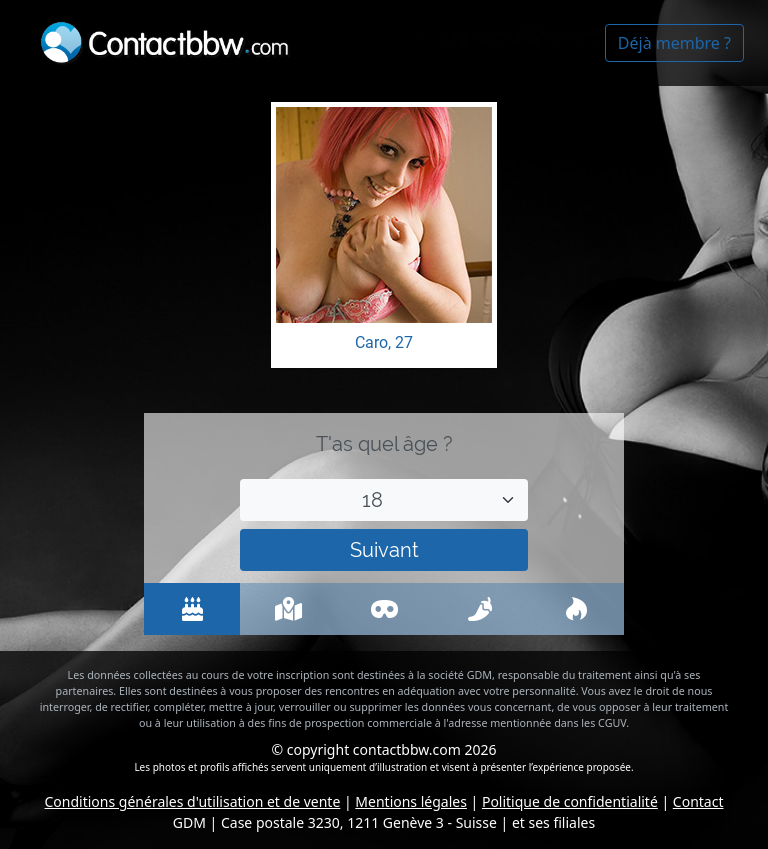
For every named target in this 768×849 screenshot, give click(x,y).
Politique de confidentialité (570, 801)
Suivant (384, 550)
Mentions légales (411, 801)
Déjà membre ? (674, 43)
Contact (698, 801)
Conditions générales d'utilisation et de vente (193, 801)
